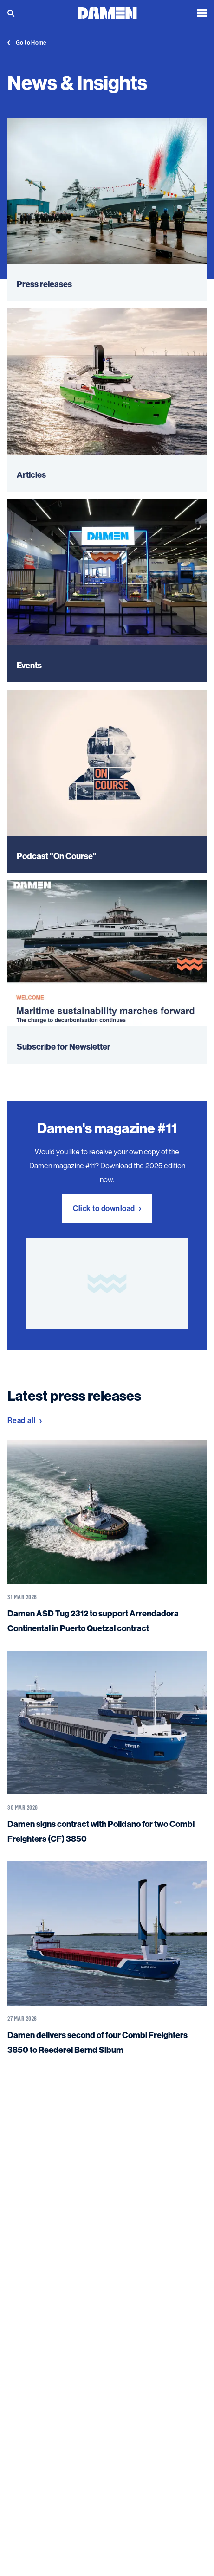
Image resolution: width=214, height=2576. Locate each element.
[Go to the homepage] (107, 11)
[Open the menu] (202, 12)
